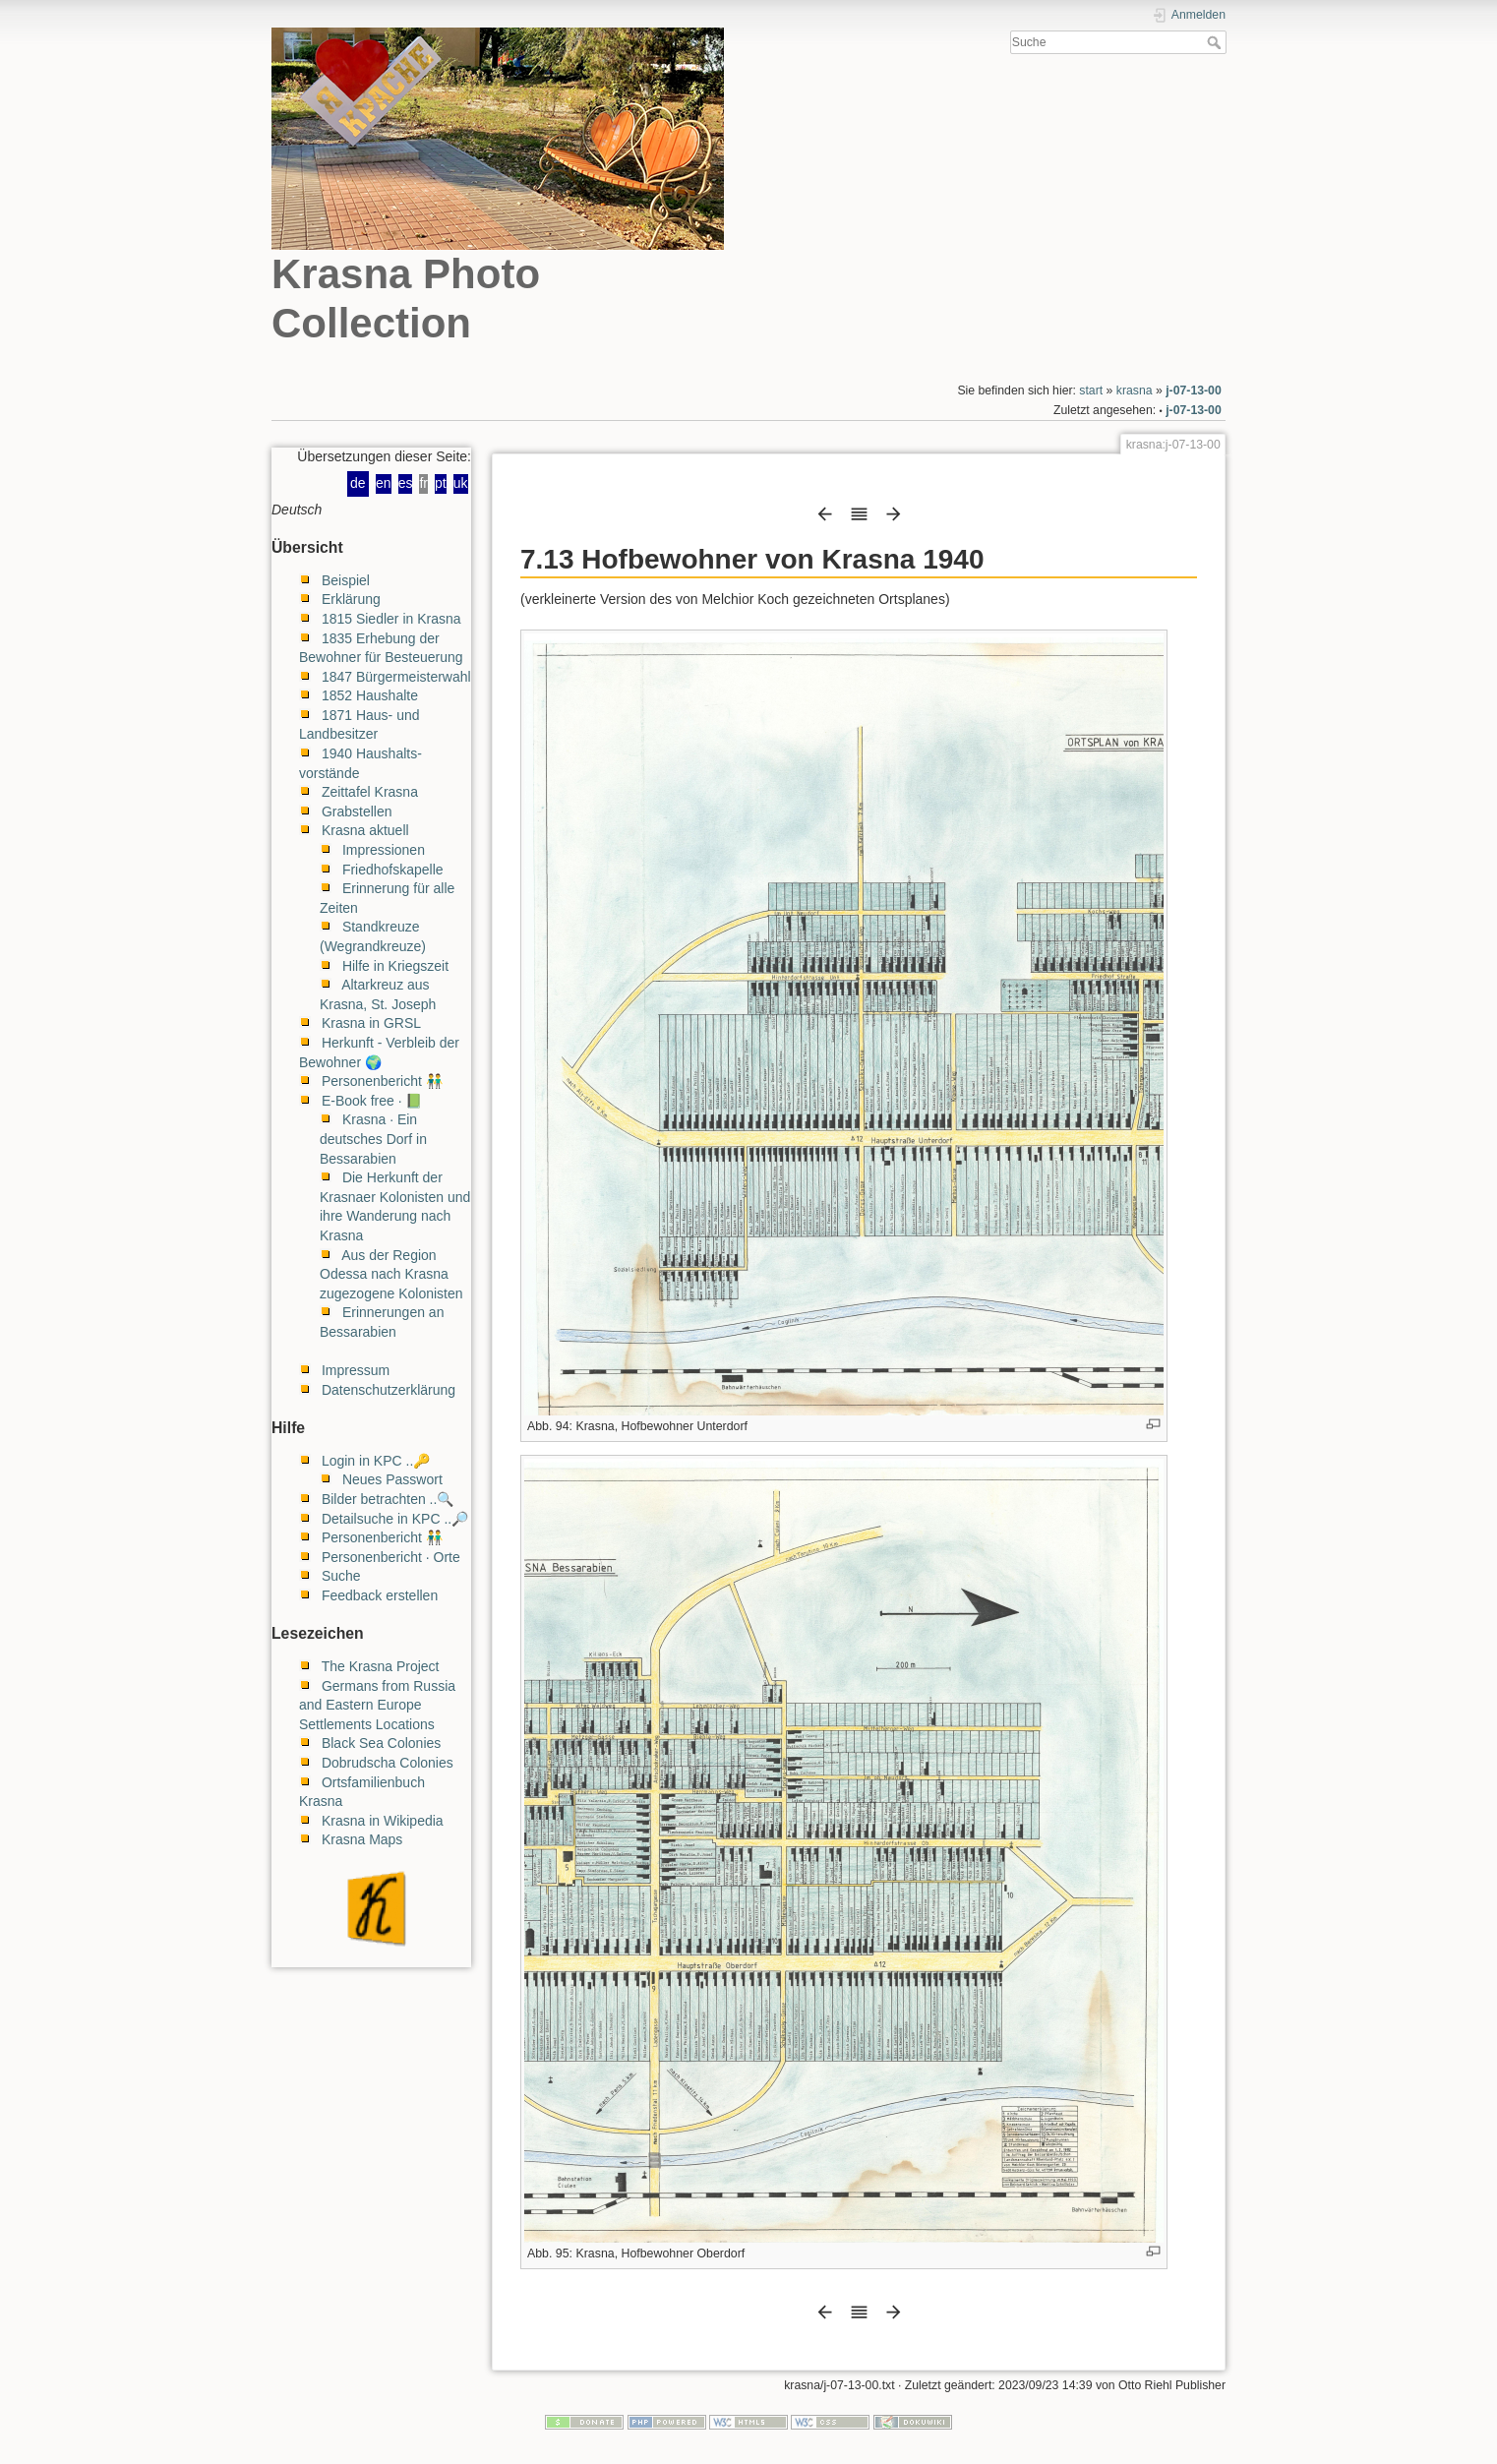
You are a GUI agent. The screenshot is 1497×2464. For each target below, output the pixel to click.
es (405, 483)
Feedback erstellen (380, 1595)
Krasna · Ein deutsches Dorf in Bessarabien (373, 1139)
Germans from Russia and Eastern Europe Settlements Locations (377, 1705)
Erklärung (351, 599)
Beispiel (346, 580)
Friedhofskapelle (393, 869)
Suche (1216, 42)
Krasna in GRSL (371, 1023)
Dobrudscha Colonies (387, 1763)
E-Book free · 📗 (372, 1101)
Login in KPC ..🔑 (376, 1461)
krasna (1134, 390)
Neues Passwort (392, 1479)
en (383, 483)
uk (460, 483)
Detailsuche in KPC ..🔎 (395, 1519)
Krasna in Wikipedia (383, 1821)
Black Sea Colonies (381, 1743)
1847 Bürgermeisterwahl (396, 677)
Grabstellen (357, 811)
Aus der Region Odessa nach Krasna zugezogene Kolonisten (391, 1274)
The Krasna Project (381, 1666)
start (1091, 390)
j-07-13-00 (1194, 390)
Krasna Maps (362, 1839)
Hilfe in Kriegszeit (395, 966)
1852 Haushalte (370, 695)
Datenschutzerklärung (388, 1390)
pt (441, 483)
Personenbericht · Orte (391, 1557)
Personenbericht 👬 (382, 1081)
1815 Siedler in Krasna (391, 619)
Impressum (355, 1370)
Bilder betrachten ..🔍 (388, 1499)
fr (423, 483)
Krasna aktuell (365, 830)
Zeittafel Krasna (370, 792)
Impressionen (383, 850)
